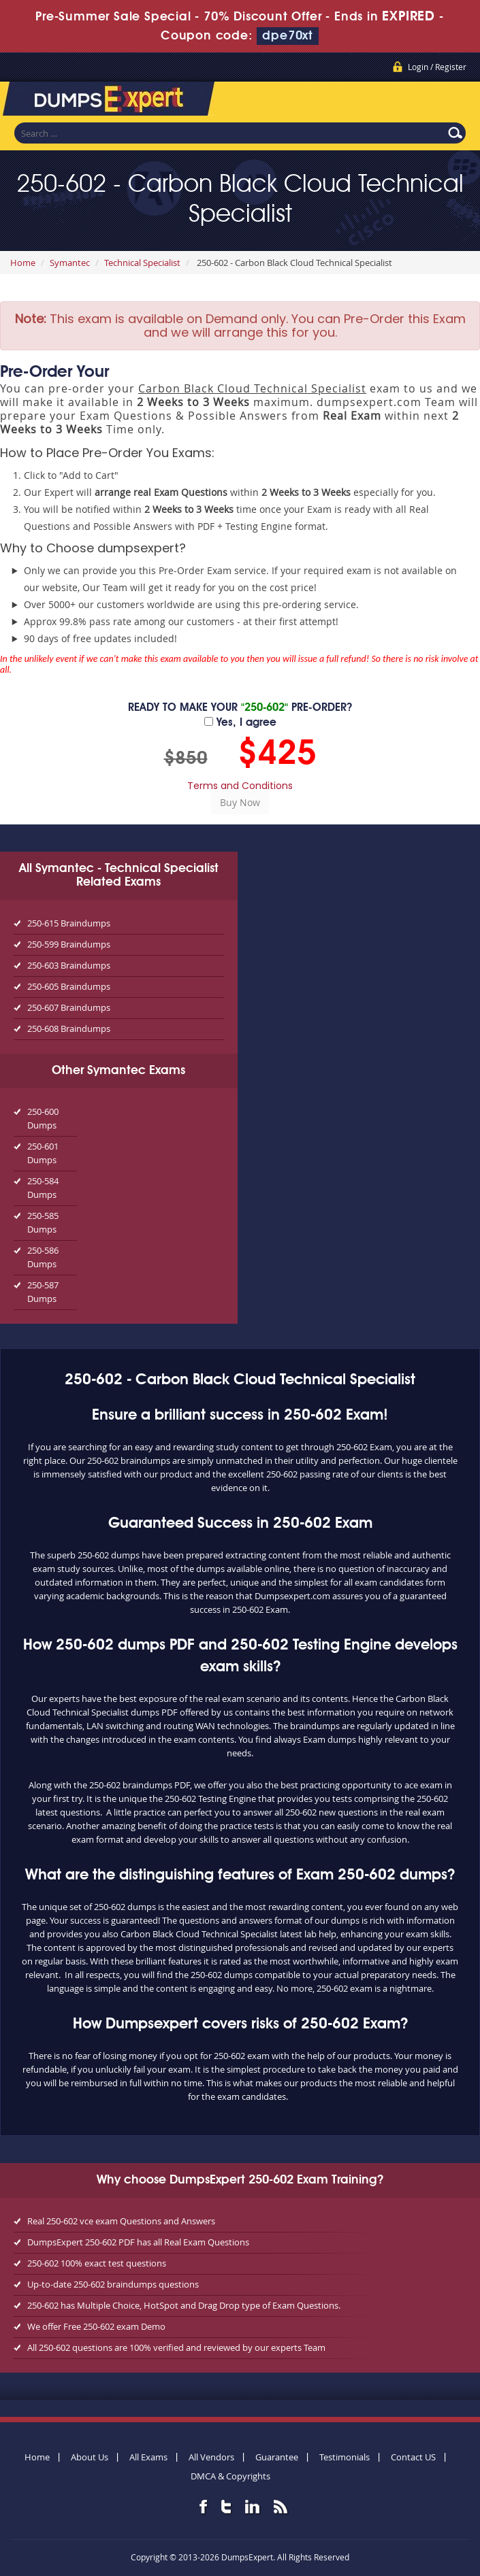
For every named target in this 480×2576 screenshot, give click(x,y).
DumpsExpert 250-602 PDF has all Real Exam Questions (138, 2242)
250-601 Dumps (43, 1153)
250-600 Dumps (43, 1118)
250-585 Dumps (43, 1222)
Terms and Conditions (240, 785)
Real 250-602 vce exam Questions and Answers (121, 2221)
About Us (89, 2457)
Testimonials (344, 2457)
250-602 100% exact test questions (96, 2263)
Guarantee (276, 2457)
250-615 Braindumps (68, 923)
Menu (456, 101)
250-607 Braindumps (68, 1007)
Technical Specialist (142, 262)
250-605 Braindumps (68, 986)
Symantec (70, 262)
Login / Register (437, 66)
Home (22, 262)
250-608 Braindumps (68, 1028)
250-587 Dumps (43, 1292)
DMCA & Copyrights (230, 2476)
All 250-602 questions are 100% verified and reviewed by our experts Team (176, 2347)
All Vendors (211, 2457)
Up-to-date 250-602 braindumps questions (113, 2284)
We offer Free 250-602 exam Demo (96, 2326)
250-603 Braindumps (68, 965)
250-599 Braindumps (68, 944)
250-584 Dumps (43, 1188)
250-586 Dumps (43, 1257)
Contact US (413, 2457)
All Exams (148, 2457)
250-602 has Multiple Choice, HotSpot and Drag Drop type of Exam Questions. (183, 2305)
